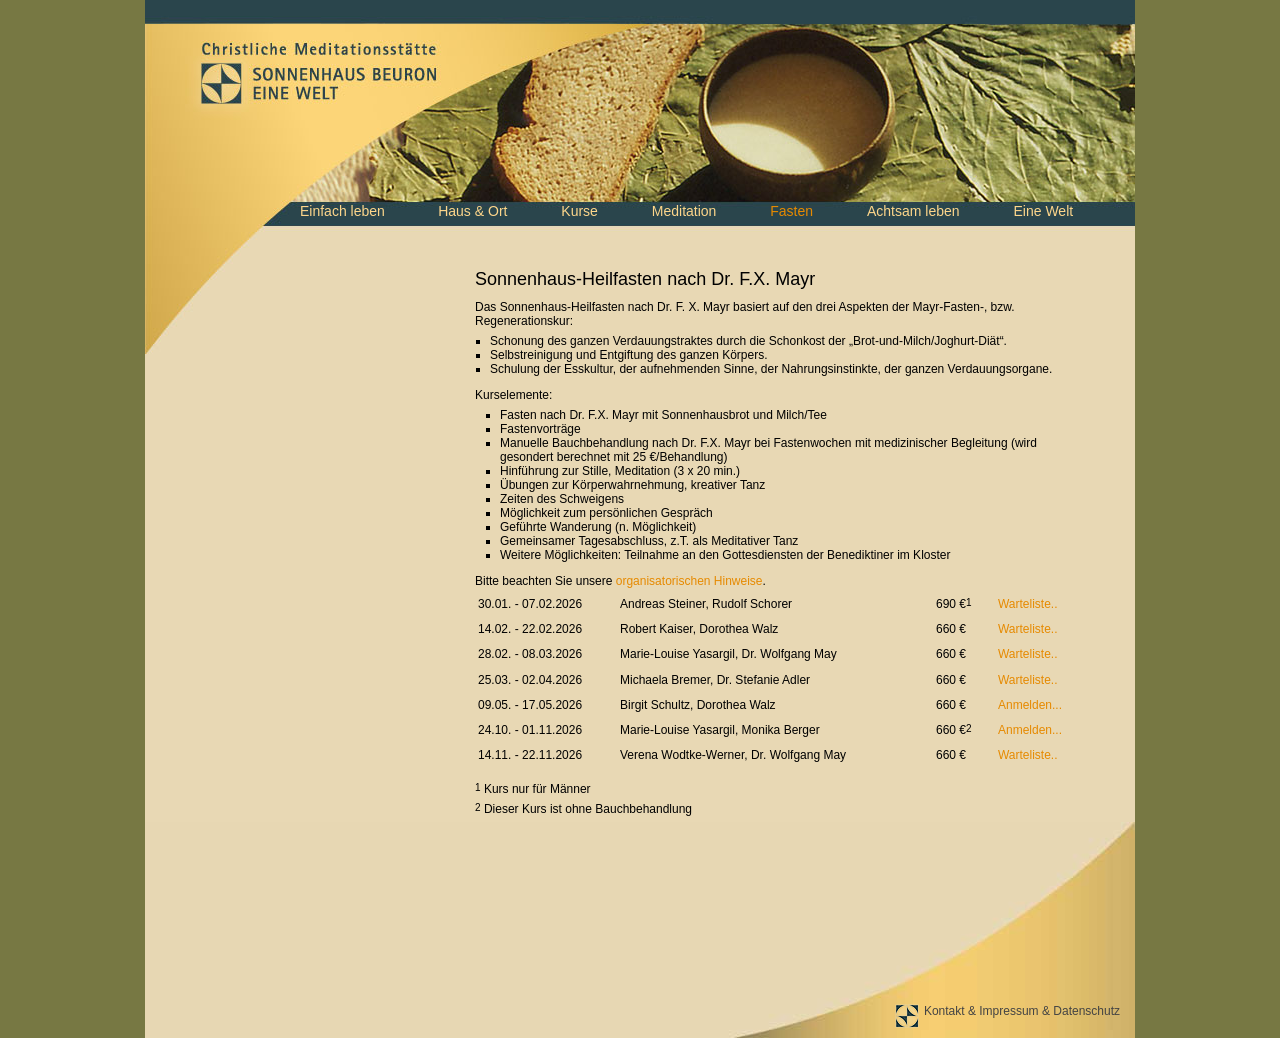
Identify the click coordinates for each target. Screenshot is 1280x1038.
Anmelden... (1030, 705)
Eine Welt (1043, 211)
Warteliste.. (1028, 604)
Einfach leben (342, 211)
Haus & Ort (472, 211)
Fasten (791, 211)
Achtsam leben (913, 211)
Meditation (684, 211)
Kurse (579, 211)
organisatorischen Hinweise (689, 581)
